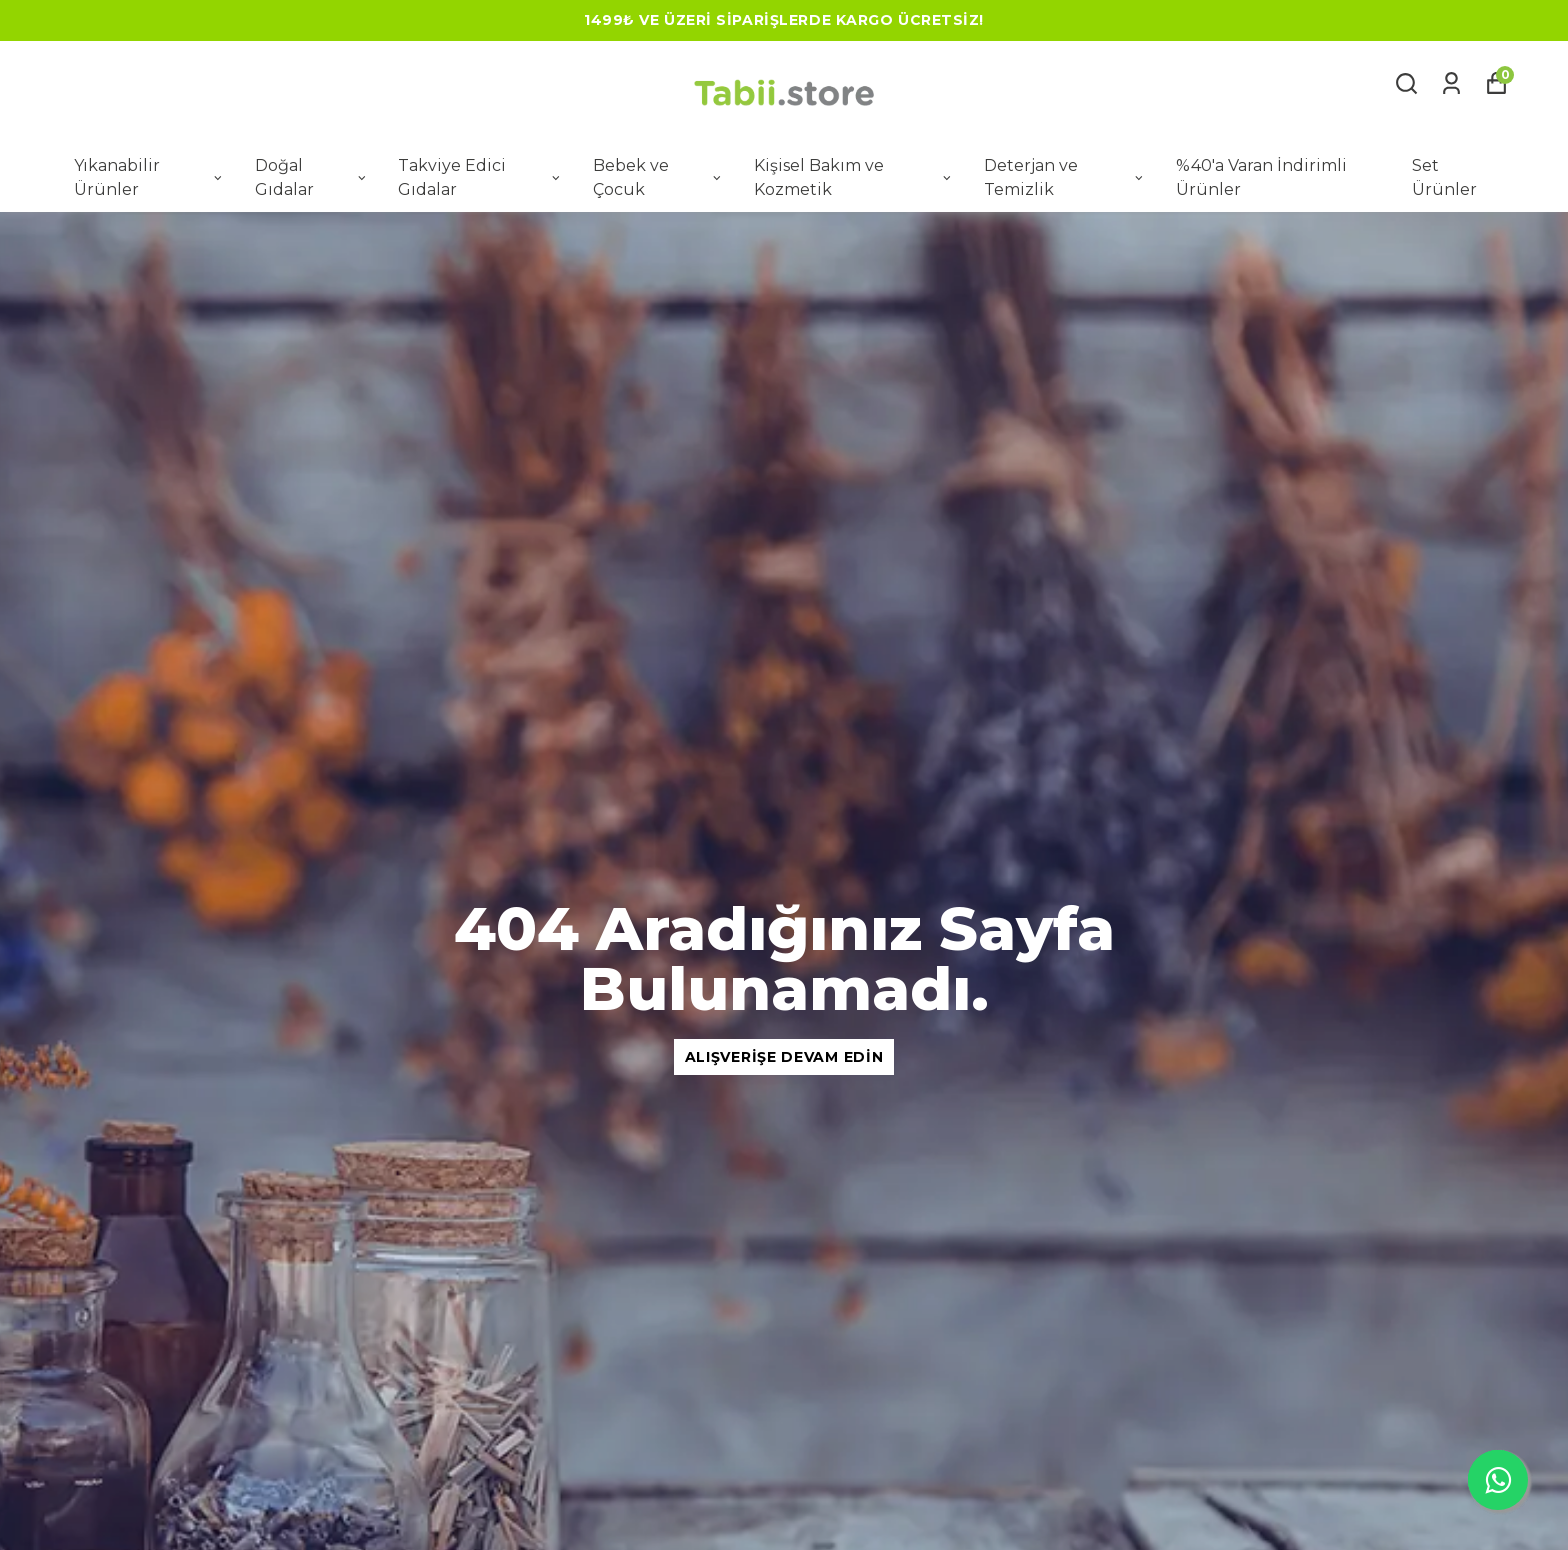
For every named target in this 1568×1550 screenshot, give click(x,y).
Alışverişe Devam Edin (784, 1057)
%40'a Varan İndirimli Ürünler (1261, 177)
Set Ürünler (1444, 177)
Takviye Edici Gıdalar (480, 177)
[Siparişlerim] (1451, 83)
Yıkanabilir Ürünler (149, 177)
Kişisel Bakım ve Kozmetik (854, 177)
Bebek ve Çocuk (658, 177)
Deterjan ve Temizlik (1065, 177)
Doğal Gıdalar (311, 177)
